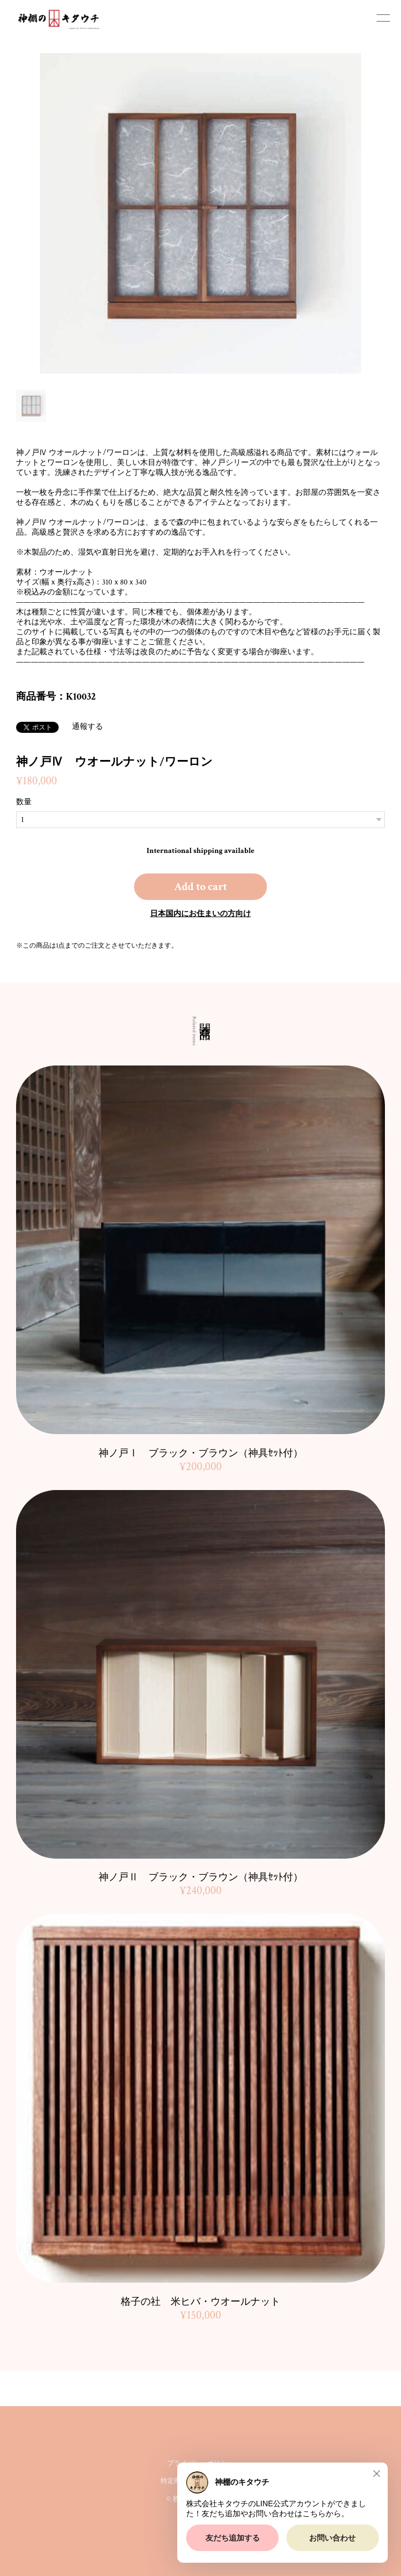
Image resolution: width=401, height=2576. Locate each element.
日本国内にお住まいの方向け (200, 914)
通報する (87, 727)
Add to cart (200, 887)
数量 (24, 802)
